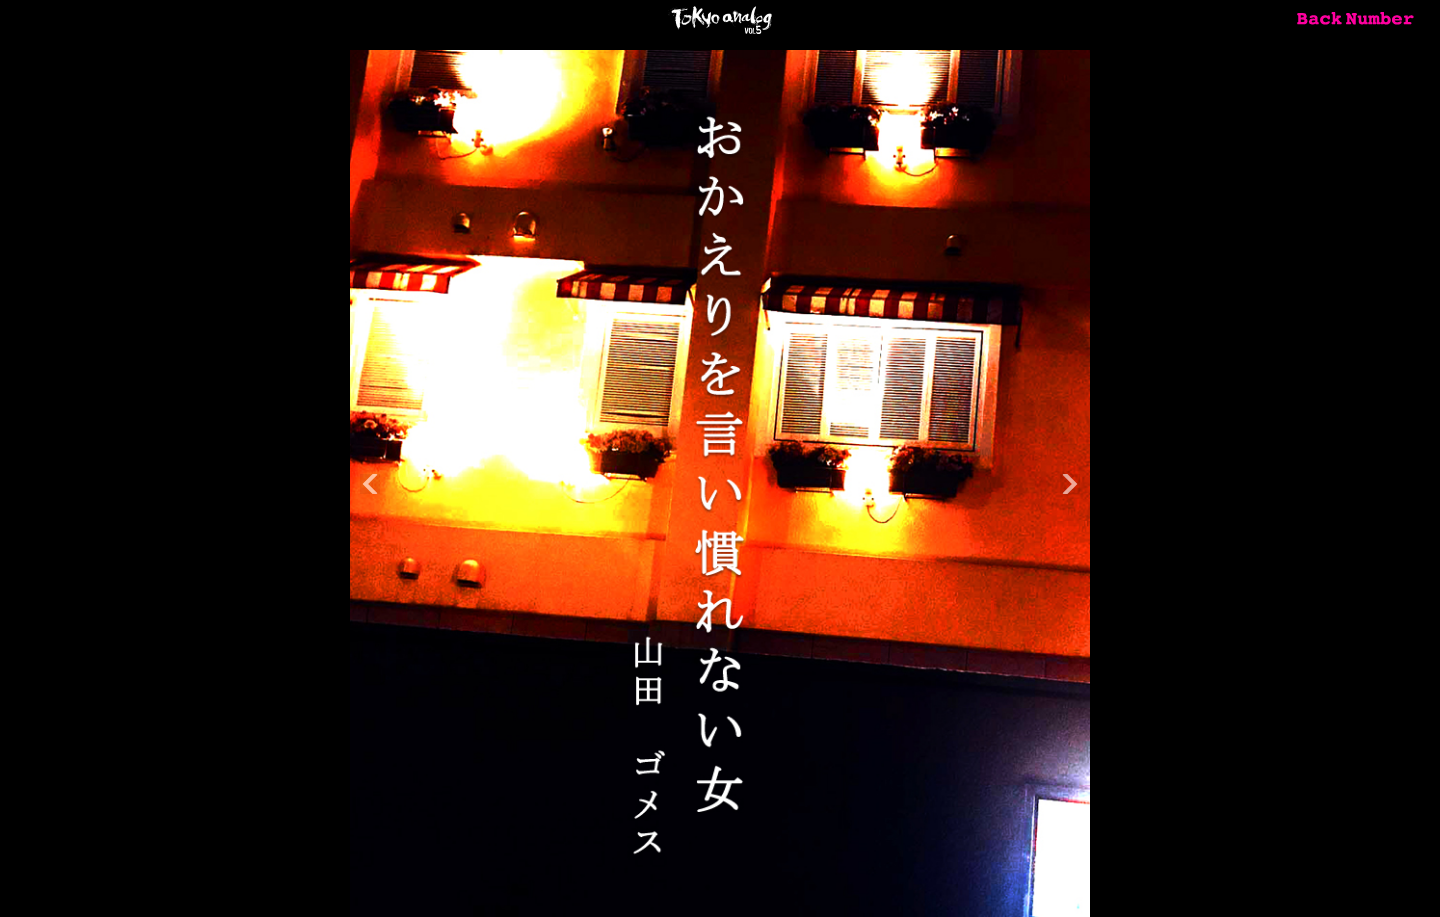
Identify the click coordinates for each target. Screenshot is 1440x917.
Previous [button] (370, 484)
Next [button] (1070, 484)
